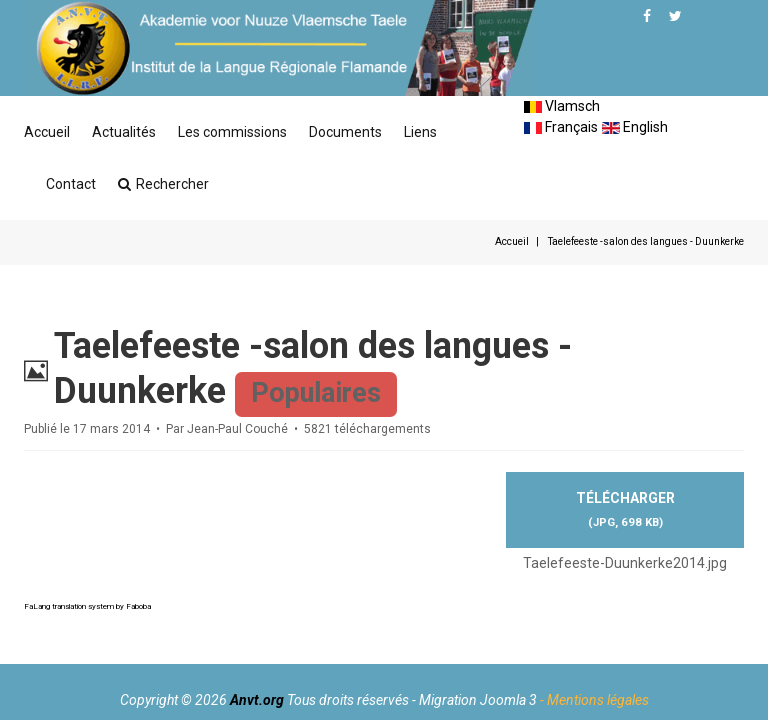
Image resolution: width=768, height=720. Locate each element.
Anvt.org (257, 700)
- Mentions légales (594, 700)
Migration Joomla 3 (478, 700)
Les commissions (232, 132)
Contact (71, 184)
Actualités (124, 132)
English (635, 127)
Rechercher (163, 184)
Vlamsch (562, 106)
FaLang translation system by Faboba (87, 606)
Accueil (47, 132)
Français (561, 127)
